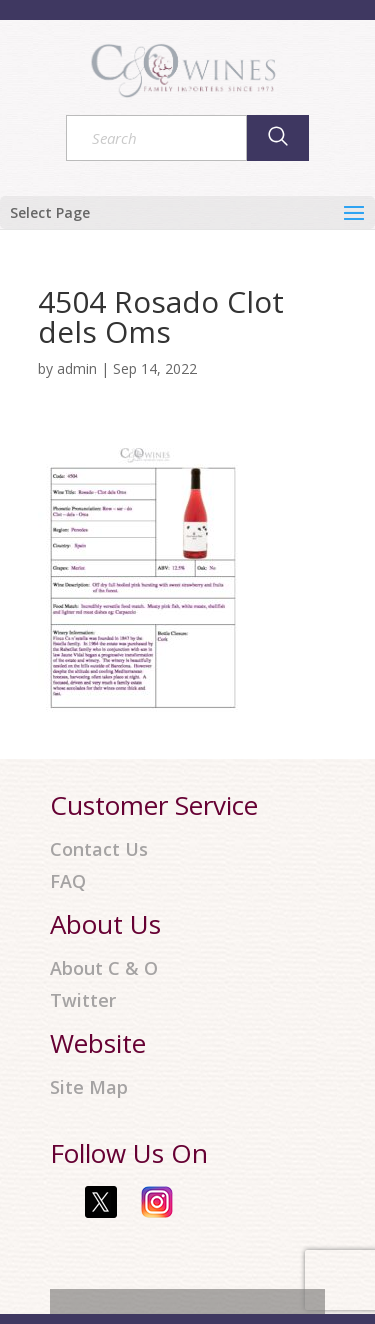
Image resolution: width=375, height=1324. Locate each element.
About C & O (104, 968)
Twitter (83, 1000)
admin (77, 368)
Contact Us (99, 849)
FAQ (68, 881)
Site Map (89, 1087)
